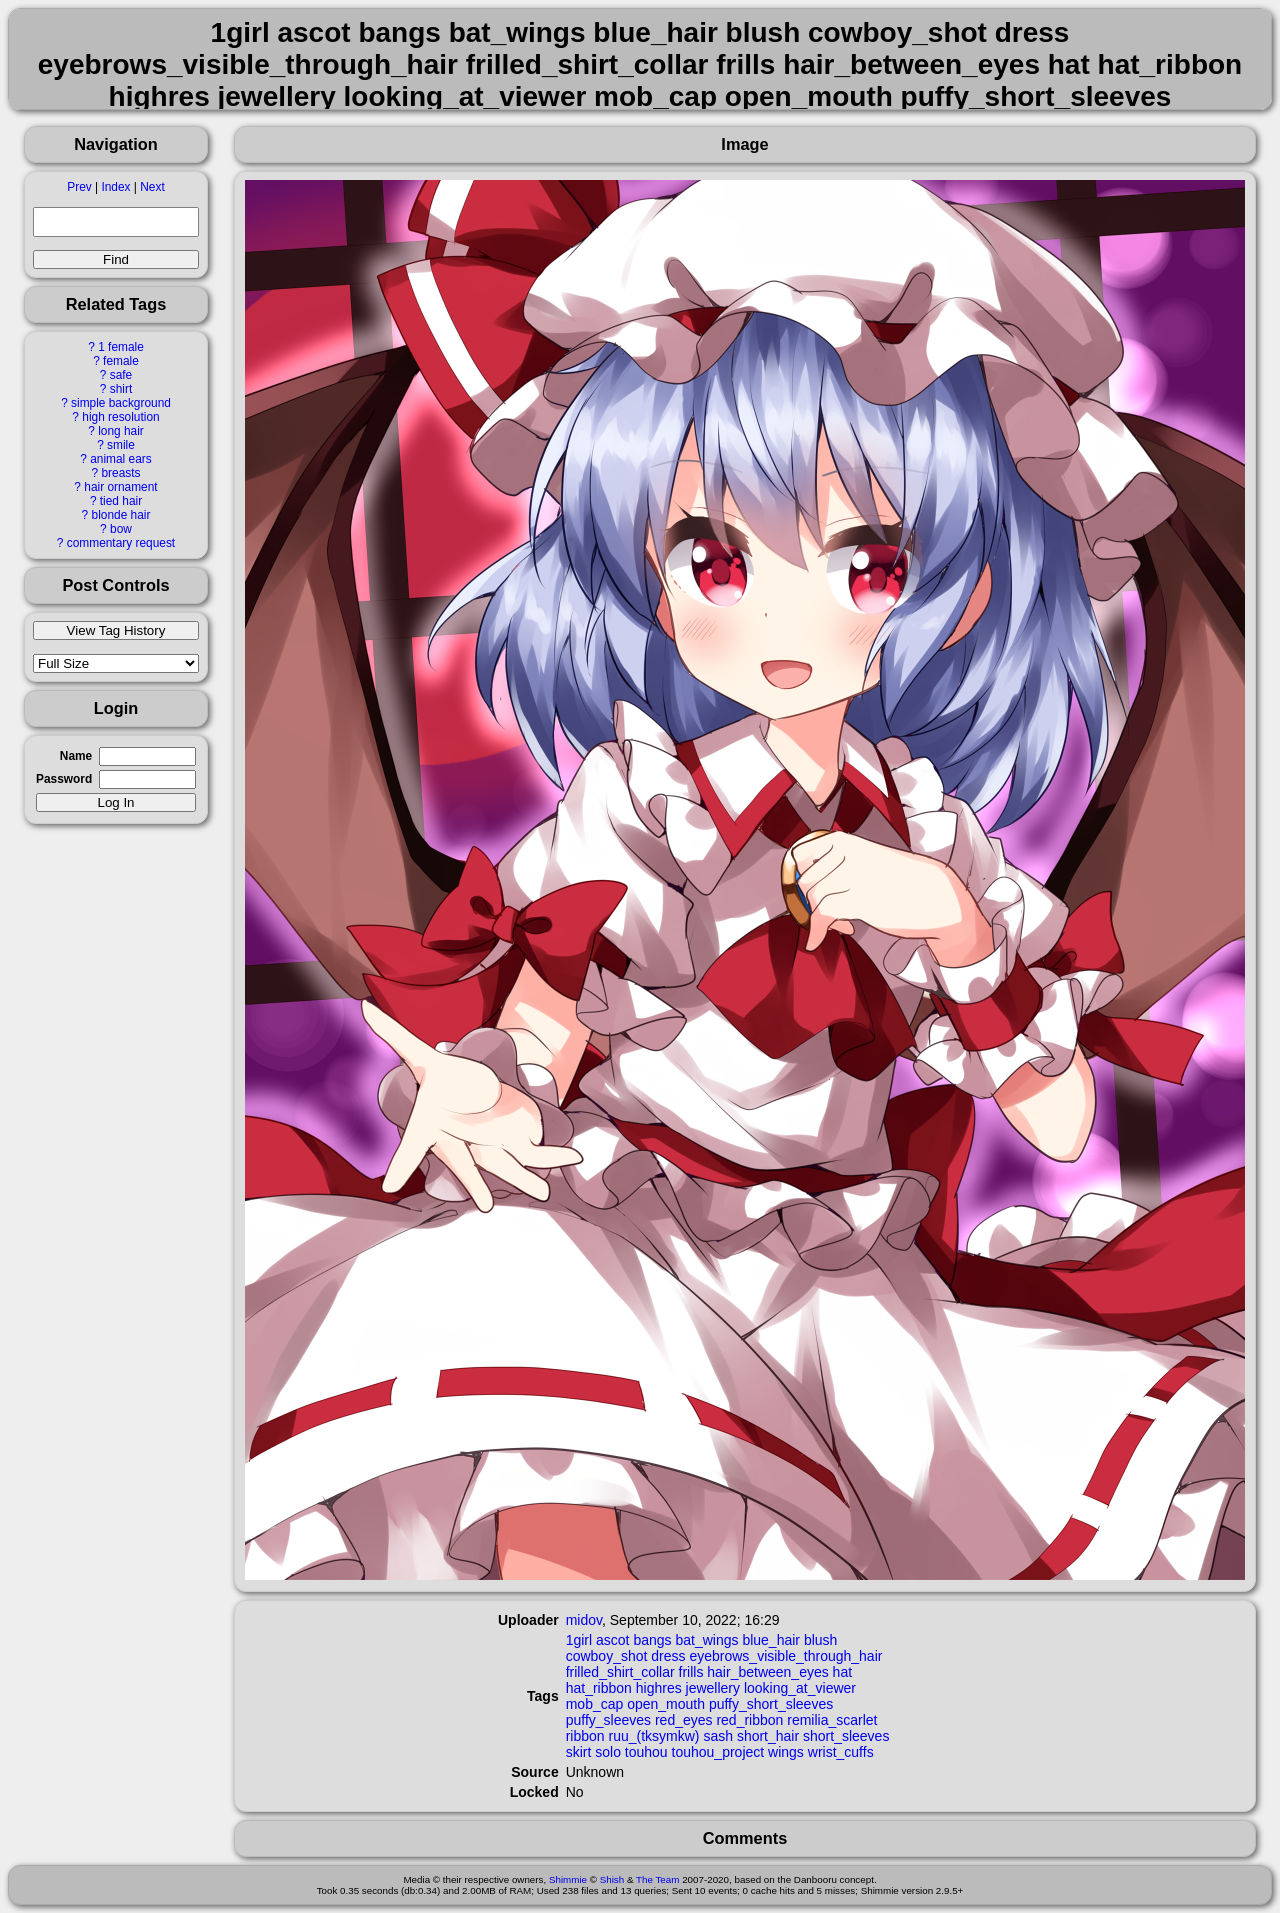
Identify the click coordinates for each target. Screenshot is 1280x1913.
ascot (612, 1640)
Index (115, 187)
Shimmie (568, 1879)
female (121, 361)
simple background (121, 403)
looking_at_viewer (800, 1688)
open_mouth (666, 1704)
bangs (652, 1640)
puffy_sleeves (608, 1720)
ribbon (585, 1736)
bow (121, 529)
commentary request (121, 543)
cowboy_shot (607, 1656)
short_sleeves (846, 1736)
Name (76, 756)
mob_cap (595, 1704)
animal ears (120, 459)
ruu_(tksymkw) (654, 1736)
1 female (121, 347)
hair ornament (120, 487)
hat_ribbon (599, 1688)
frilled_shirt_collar (620, 1672)
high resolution (120, 417)
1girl (579, 1640)
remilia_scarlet (832, 1720)
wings (786, 1752)
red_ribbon (749, 1720)
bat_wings (706, 1640)
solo (608, 1752)
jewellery (713, 1688)
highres (659, 1688)
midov (584, 1620)
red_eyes (684, 1720)
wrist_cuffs (841, 1752)
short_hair (768, 1736)
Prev (79, 187)
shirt (121, 389)
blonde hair (121, 515)
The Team (657, 1879)
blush (820, 1640)
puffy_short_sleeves (771, 1704)
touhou (646, 1752)
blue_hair (771, 1640)
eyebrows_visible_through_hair (785, 1656)
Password (64, 779)
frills (691, 1672)
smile (121, 445)
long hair (121, 431)
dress (668, 1656)
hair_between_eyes (767, 1672)
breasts (120, 473)
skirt (579, 1752)
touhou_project (718, 1752)
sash (718, 1736)
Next (152, 187)
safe (121, 375)
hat (842, 1672)
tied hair (121, 501)
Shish (612, 1879)
